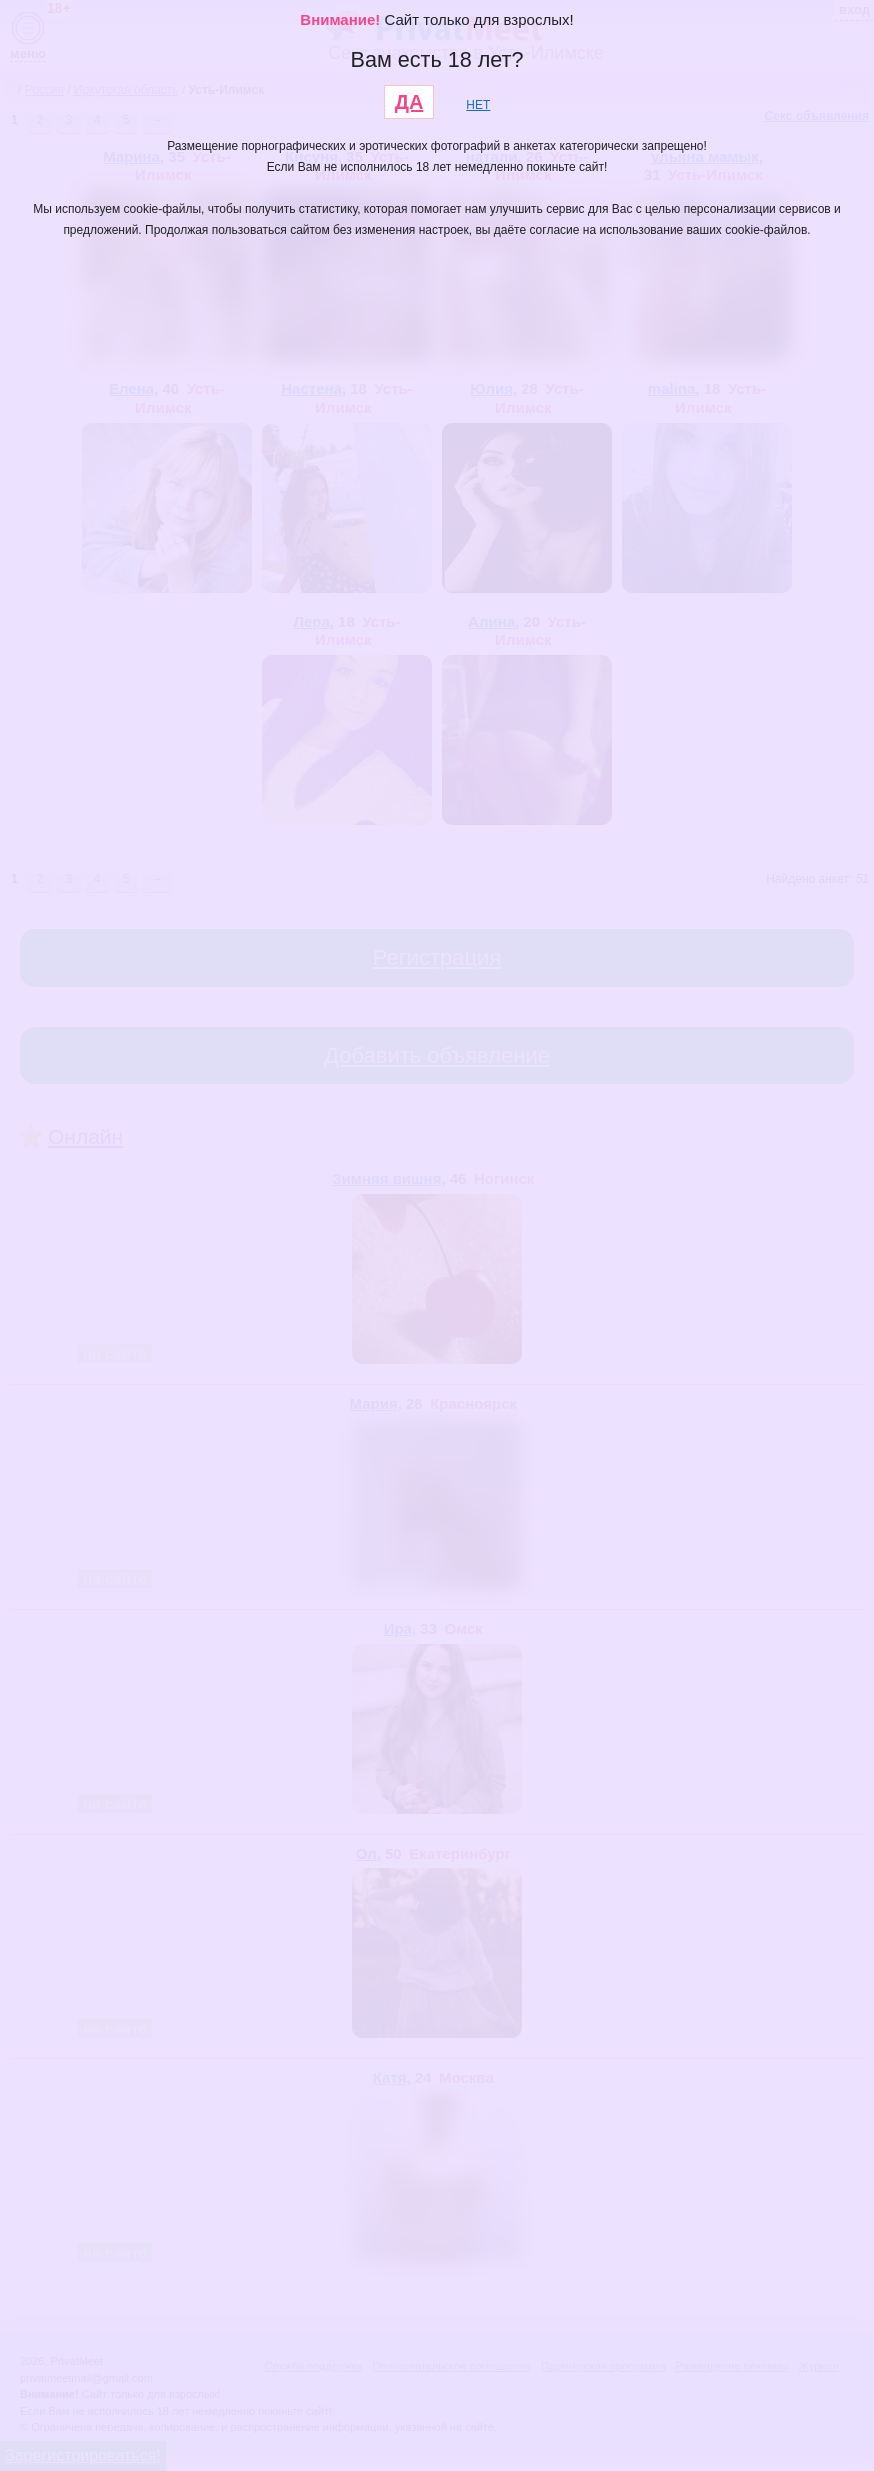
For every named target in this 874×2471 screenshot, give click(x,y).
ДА (409, 102)
